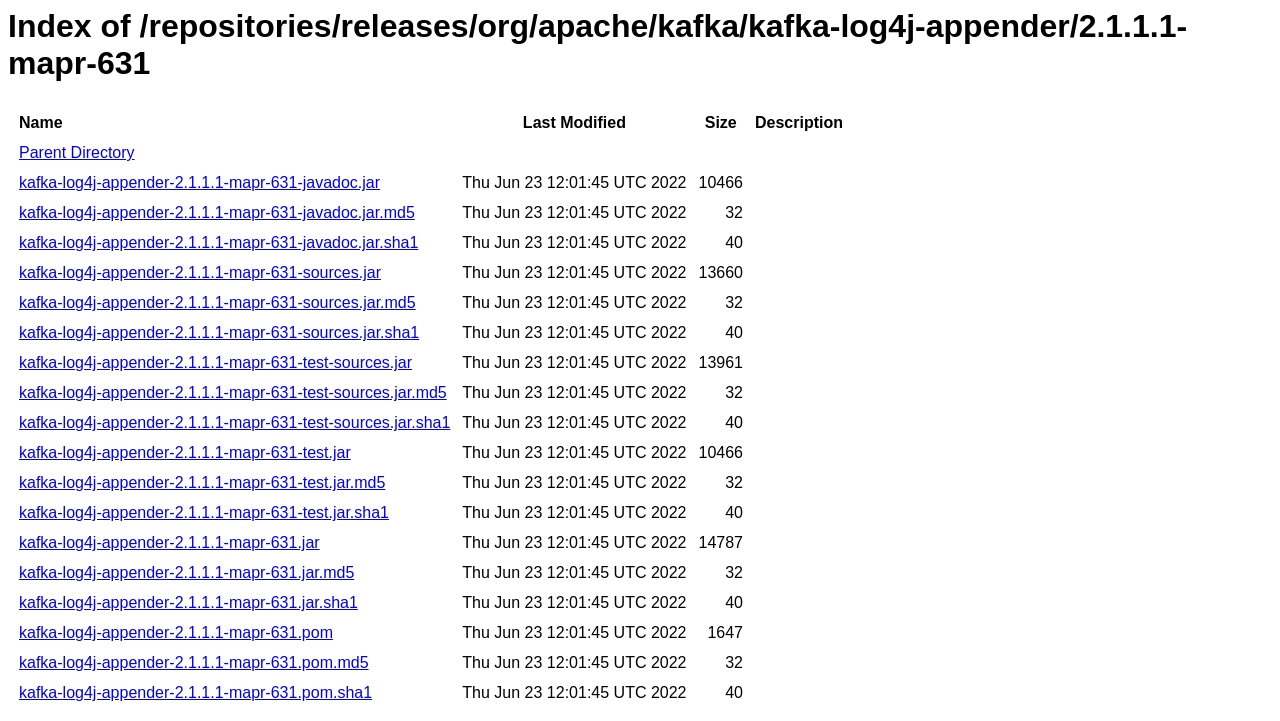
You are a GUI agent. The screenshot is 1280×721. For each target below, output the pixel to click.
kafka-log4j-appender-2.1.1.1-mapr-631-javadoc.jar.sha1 (218, 242)
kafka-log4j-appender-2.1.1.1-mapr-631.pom (176, 632)
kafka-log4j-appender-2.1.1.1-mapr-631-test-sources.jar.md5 (233, 392)
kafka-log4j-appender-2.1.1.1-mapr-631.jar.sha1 (188, 602)
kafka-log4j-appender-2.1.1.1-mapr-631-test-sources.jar (215, 362)
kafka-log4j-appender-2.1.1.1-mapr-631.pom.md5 (194, 662)
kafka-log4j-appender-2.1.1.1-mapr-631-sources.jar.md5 (217, 302)
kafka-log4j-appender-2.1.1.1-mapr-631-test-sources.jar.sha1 (234, 422)
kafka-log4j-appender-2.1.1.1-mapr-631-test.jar (185, 452)
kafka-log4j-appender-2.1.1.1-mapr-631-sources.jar (200, 272)
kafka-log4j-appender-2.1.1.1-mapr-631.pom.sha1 (195, 692)
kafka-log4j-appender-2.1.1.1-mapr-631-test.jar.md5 (202, 482)
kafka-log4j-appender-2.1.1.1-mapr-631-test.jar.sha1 (204, 512)
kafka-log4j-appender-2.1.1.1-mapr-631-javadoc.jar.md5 (217, 212)
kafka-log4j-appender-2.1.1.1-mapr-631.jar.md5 (186, 572)
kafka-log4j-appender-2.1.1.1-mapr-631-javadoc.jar (199, 182)
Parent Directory (77, 152)
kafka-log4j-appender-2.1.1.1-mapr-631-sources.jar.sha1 (219, 332)
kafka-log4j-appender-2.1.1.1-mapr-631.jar (169, 542)
